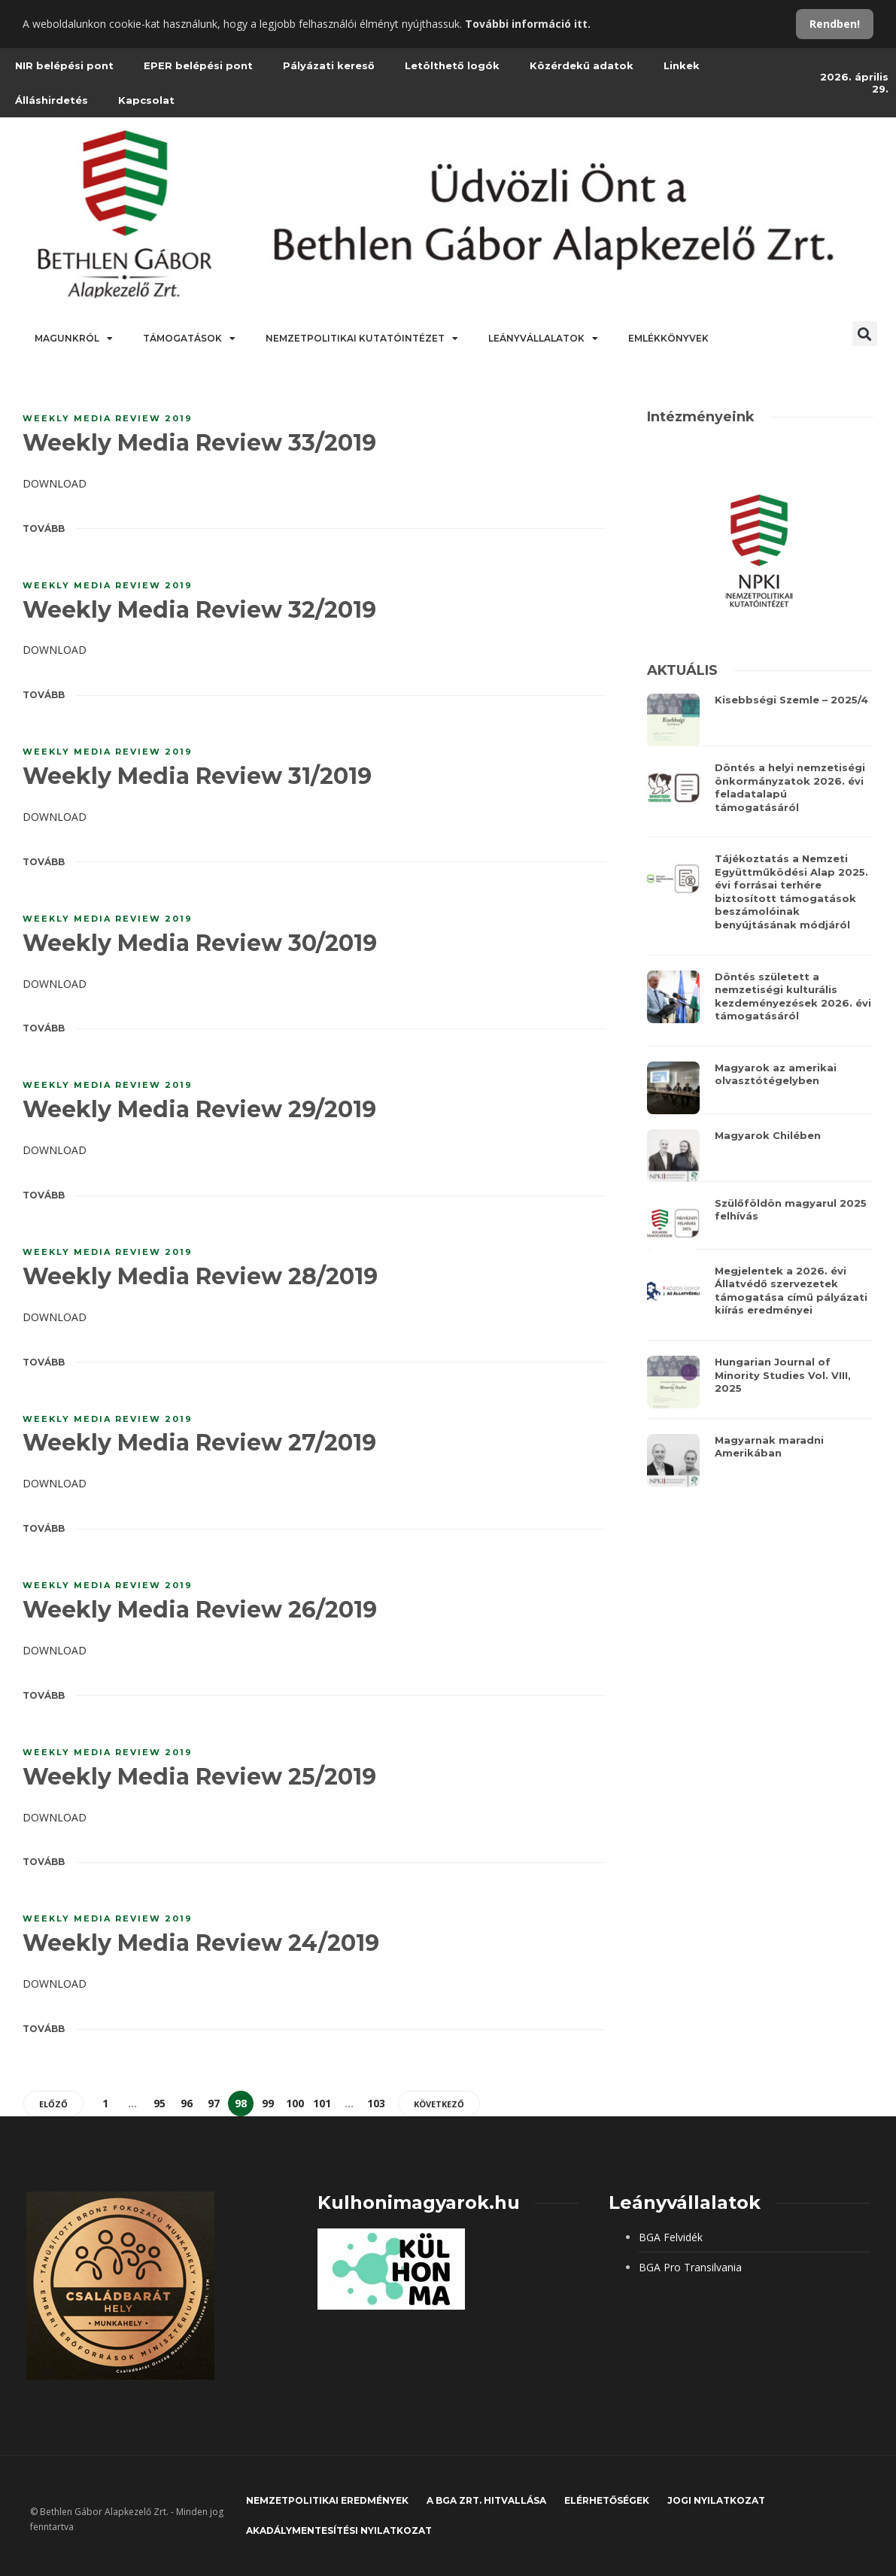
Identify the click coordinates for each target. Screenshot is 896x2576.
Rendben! (834, 24)
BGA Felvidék (671, 2237)
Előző (53, 2104)
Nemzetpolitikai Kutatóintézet (362, 339)
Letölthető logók (452, 65)
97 (214, 2103)
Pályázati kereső (329, 65)
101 (322, 2103)
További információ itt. (528, 24)
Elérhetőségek (606, 2500)
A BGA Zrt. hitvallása (486, 2500)
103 (376, 2103)
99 (268, 2103)
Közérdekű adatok (581, 65)
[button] (864, 333)
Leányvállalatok (543, 339)
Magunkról (74, 339)
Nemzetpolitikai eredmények (327, 2500)
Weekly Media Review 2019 (108, 418)
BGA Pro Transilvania (690, 2267)
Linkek (682, 65)
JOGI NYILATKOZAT (716, 2500)
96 (187, 2103)
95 (159, 2103)
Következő (439, 2104)
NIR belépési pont (64, 65)
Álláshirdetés (51, 100)
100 (295, 2103)
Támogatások (189, 339)
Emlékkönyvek (668, 338)
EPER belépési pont (198, 65)
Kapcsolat (146, 100)
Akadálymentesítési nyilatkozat (339, 2530)
